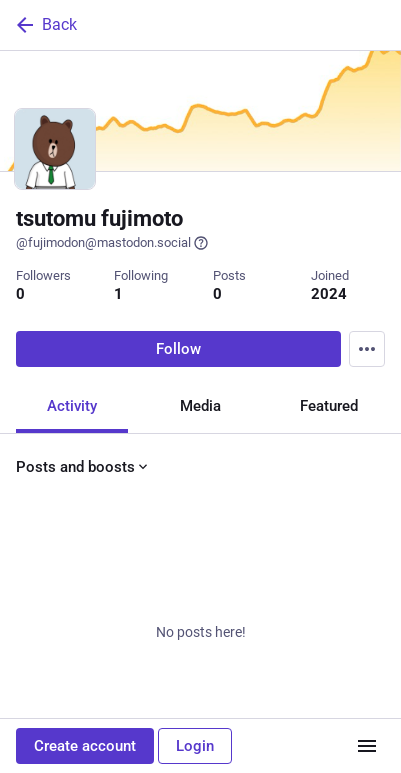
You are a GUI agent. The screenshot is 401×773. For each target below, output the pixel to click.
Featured (329, 406)
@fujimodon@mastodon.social (112, 243)
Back (45, 25)
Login (195, 746)
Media (200, 406)
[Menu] (367, 349)
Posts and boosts (83, 467)
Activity (72, 406)
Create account (85, 746)
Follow (178, 349)
